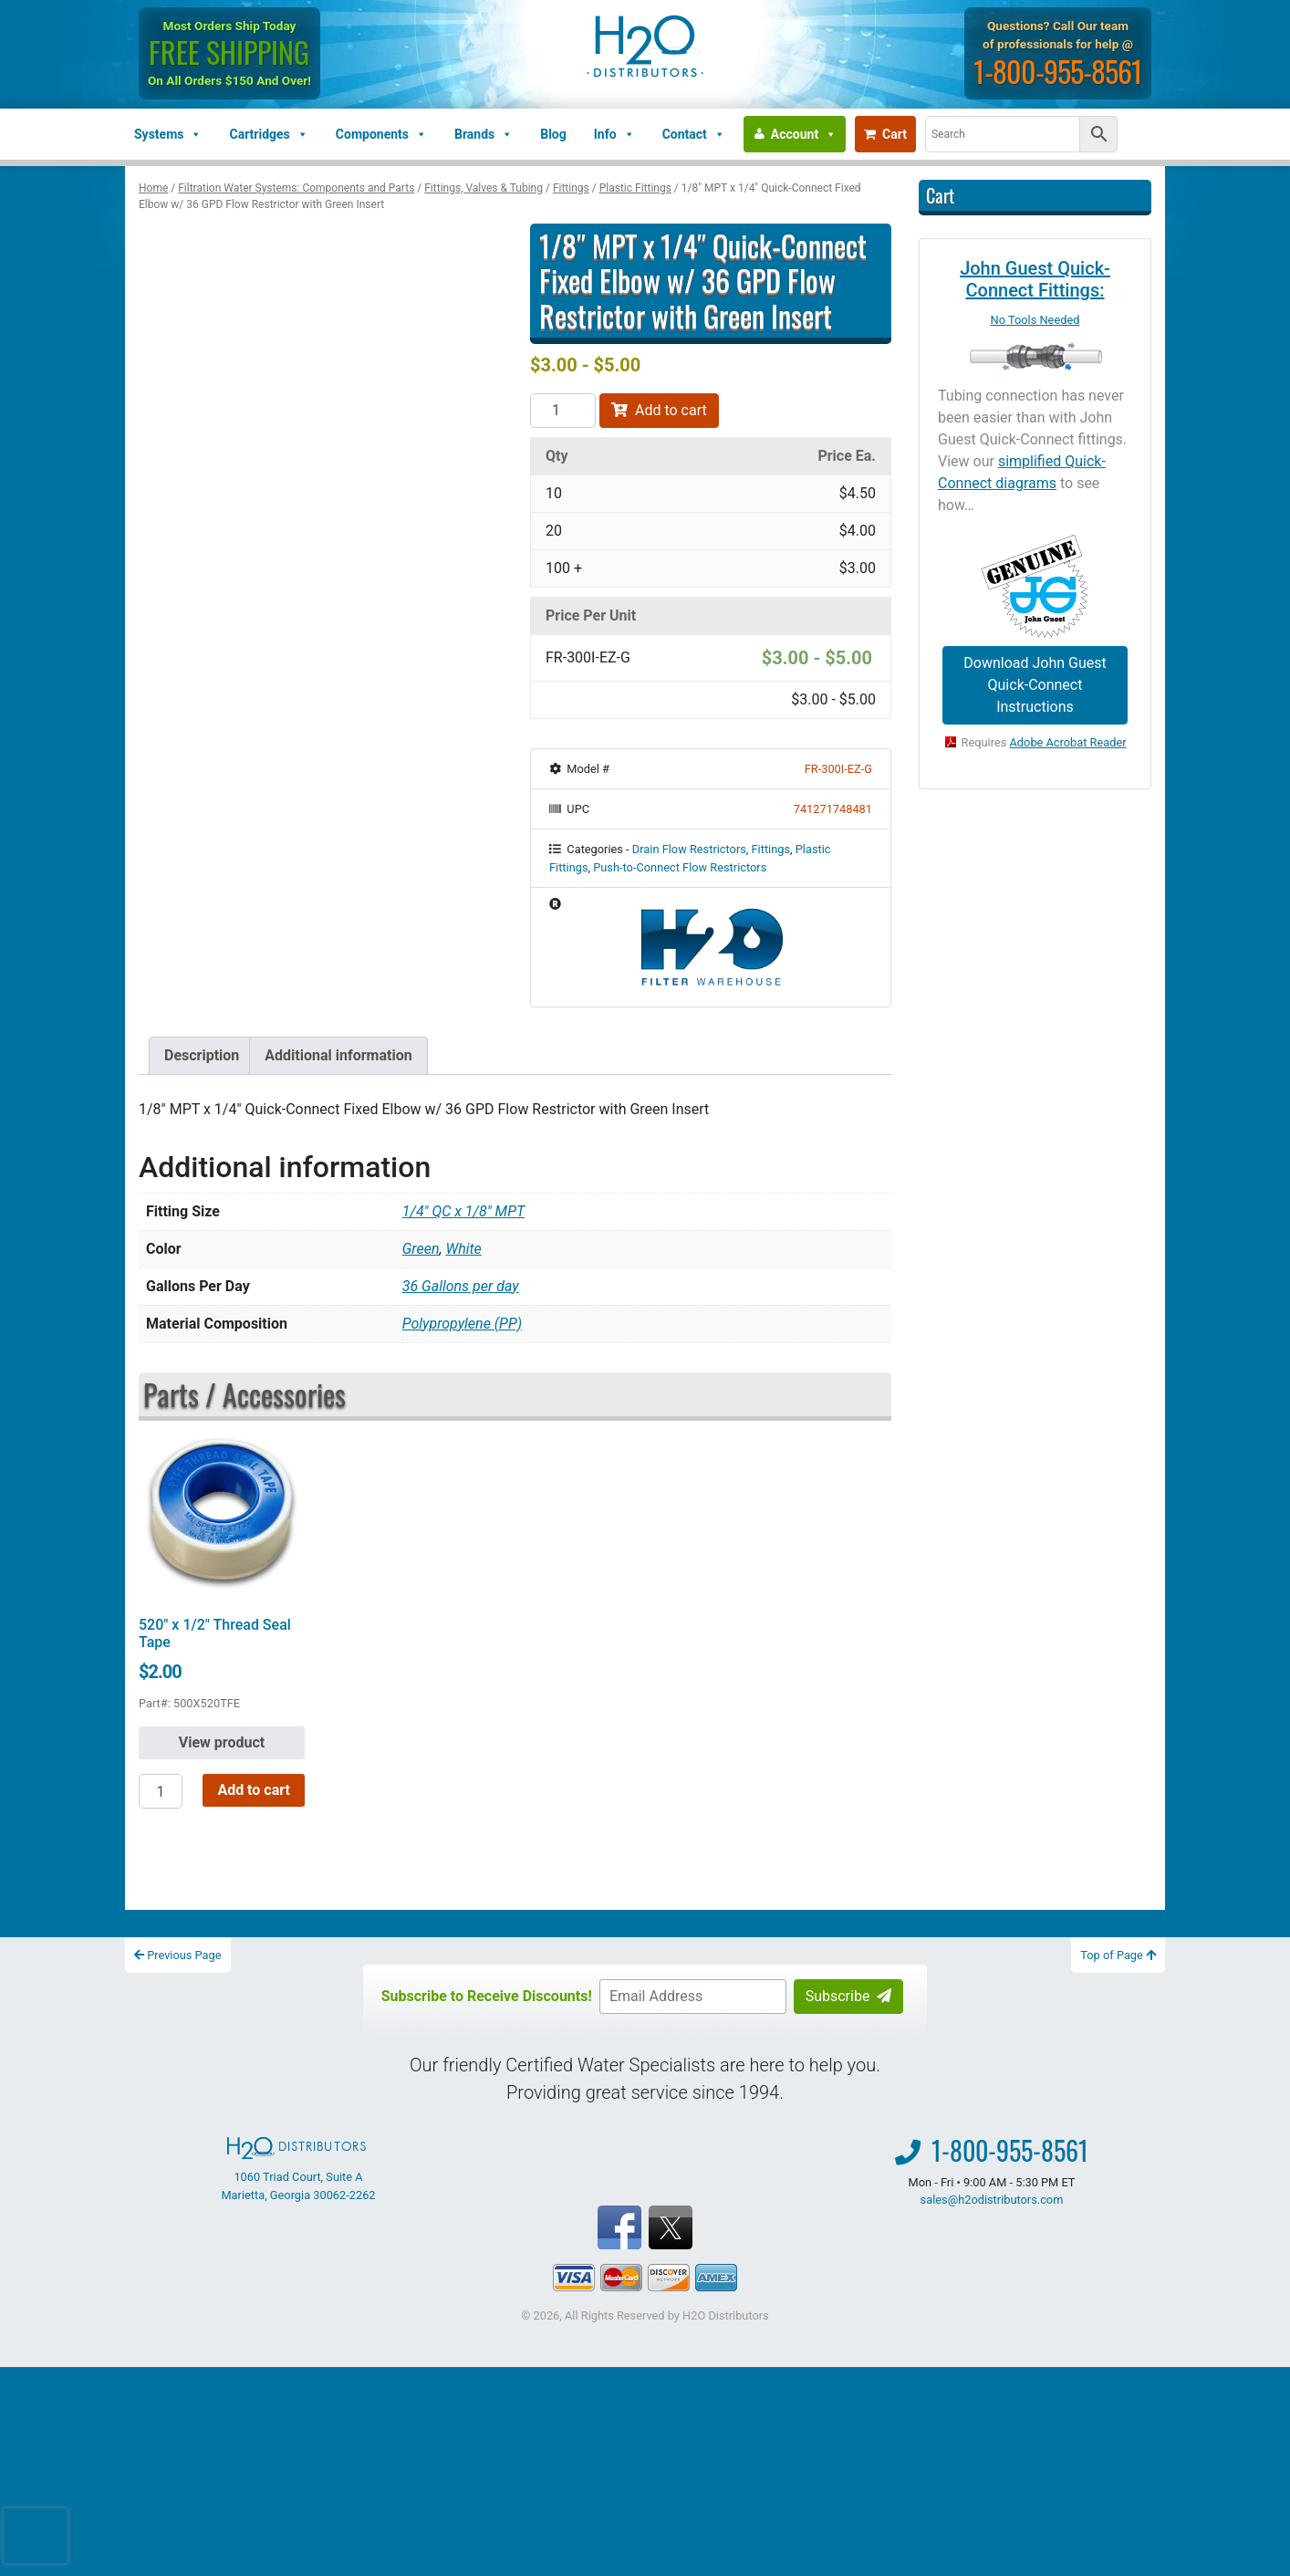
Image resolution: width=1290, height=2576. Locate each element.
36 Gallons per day (460, 1286)
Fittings (571, 188)
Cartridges (268, 134)
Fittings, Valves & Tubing (483, 188)
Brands (483, 134)
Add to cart (659, 410)
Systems (168, 134)
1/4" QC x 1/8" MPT (463, 1211)
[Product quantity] (563, 410)
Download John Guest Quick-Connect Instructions (1034, 684)
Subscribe (849, 1996)
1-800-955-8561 (1057, 70)
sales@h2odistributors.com (992, 2199)
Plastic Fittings (635, 188)
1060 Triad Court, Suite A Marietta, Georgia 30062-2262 (298, 2169)
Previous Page (178, 1955)
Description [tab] (201, 1055)
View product (222, 1742)
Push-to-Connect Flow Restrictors (679, 867)
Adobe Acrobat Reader (1068, 742)
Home (153, 188)
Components (381, 134)
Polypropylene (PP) (462, 1323)
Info (614, 134)
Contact (693, 134)
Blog (553, 134)
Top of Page (1118, 1955)
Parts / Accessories (244, 1393)
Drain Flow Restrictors (689, 849)
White (463, 1248)
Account (804, 134)
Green (421, 1248)
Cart (885, 134)
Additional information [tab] (338, 1055)
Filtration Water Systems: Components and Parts (296, 188)
